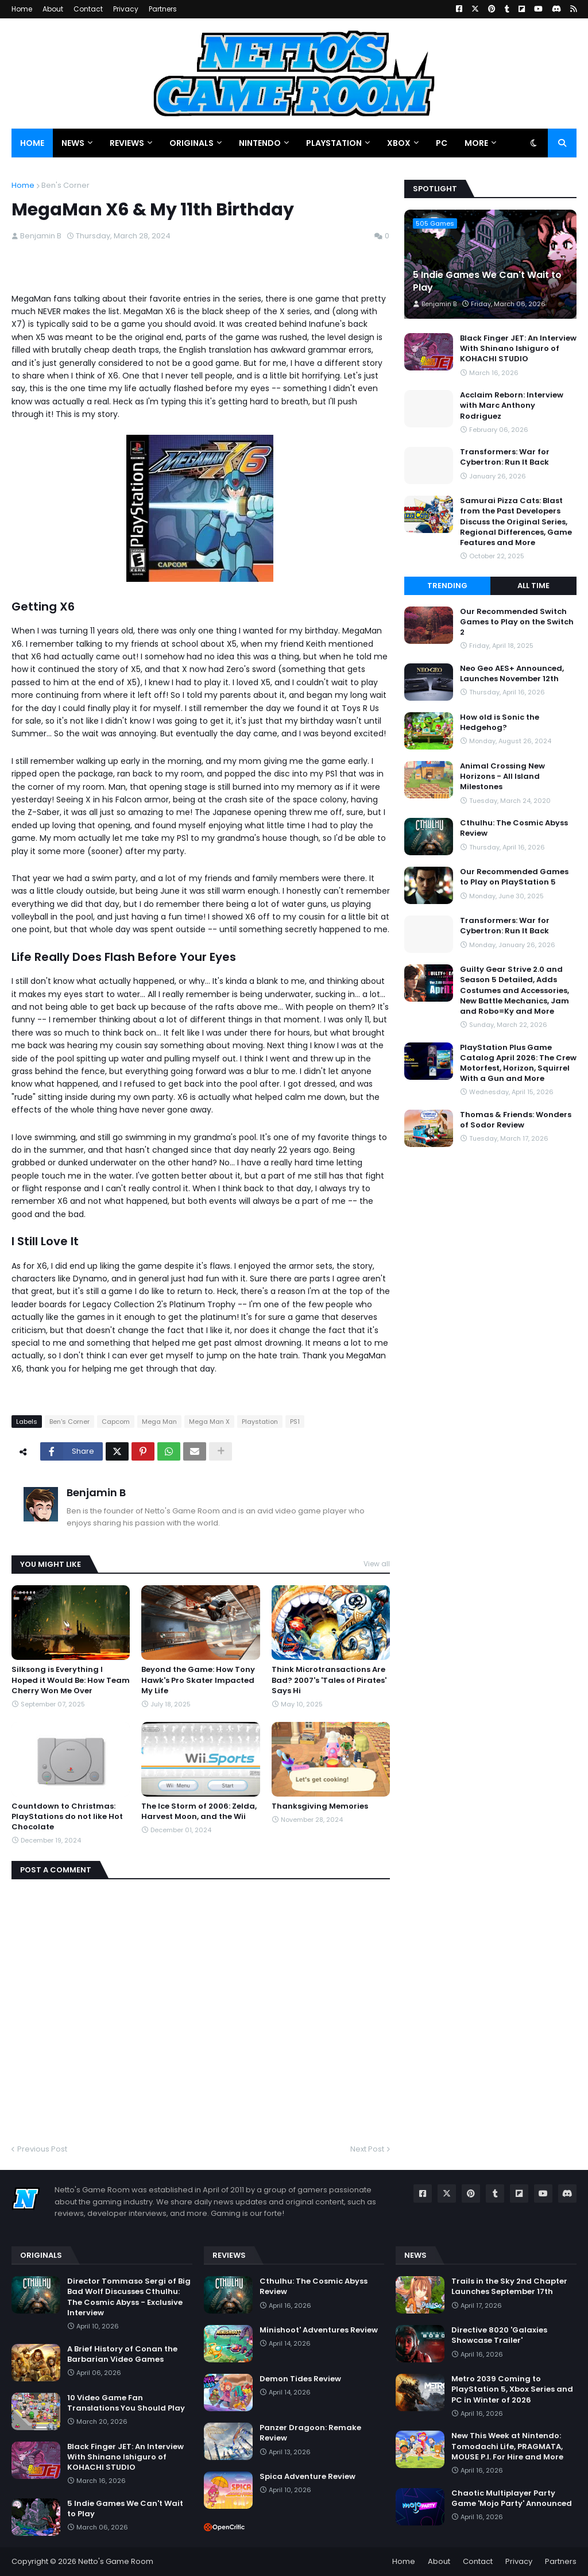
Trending (447, 585)
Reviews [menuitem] (127, 143)
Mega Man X (209, 1421)
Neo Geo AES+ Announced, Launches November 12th (512, 673)
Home (21, 9)
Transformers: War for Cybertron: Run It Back (505, 457)
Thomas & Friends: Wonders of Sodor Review (515, 1120)
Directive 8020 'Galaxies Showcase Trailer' (499, 2335)
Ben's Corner (65, 185)
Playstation (260, 1421)
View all (376, 1564)
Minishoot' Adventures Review (319, 2330)
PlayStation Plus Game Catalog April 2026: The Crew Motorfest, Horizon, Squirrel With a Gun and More (518, 1063)
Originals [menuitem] (191, 143)
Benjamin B (96, 1492)
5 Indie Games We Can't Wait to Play (487, 281)
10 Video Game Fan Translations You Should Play (126, 2403)
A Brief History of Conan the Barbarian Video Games (122, 2354)
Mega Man (159, 1421)
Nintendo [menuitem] (260, 143)
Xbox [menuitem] (399, 143)
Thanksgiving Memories (320, 1806)
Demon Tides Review (300, 2379)
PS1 (295, 1421)
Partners (163, 9)
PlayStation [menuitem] (334, 143)
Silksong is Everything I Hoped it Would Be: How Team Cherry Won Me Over (70, 1680)
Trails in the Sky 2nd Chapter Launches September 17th (509, 2286)
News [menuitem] (72, 143)
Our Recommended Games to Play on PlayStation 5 (514, 877)
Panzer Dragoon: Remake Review (310, 2433)
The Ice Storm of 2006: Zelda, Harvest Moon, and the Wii (199, 1811)
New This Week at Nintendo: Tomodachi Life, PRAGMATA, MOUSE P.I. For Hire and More (507, 2446)
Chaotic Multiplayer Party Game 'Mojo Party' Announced (511, 2498)
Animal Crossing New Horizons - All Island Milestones (502, 776)
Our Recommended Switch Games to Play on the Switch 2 (517, 622)
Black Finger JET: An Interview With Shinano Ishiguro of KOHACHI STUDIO (518, 348)
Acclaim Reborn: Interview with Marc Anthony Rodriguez (511, 405)
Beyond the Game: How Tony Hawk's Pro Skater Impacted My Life (198, 1680)
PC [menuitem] (441, 143)
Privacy (125, 9)
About (52, 9)
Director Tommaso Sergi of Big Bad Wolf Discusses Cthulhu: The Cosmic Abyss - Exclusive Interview (129, 2297)
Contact (88, 9)
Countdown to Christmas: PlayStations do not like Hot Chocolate (67, 1816)
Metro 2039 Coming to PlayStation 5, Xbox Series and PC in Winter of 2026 (512, 2389)
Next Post (367, 2149)
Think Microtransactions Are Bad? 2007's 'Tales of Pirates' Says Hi (329, 1680)
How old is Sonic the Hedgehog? (499, 722)
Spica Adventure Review (307, 2476)
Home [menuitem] (32, 143)
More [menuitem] (476, 143)
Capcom (116, 1421)
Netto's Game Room (115, 2561)
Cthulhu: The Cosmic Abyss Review (514, 828)
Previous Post (42, 2149)
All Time (533, 585)
